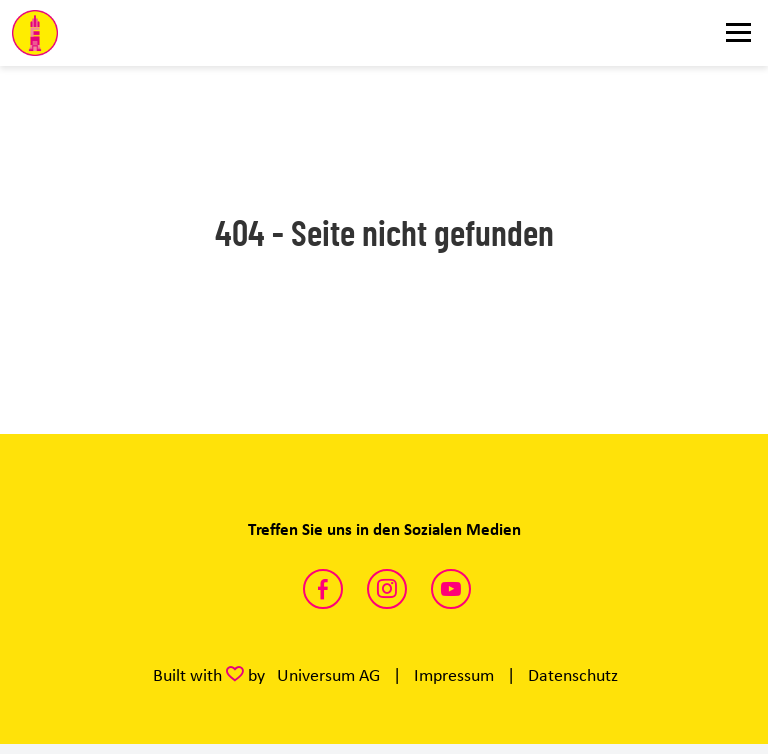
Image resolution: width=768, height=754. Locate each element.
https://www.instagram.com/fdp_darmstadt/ (387, 589)
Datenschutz (573, 675)
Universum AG (328, 675)
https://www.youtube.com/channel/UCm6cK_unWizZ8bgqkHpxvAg (451, 589)
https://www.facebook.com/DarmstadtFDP (323, 589)
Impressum (454, 675)
